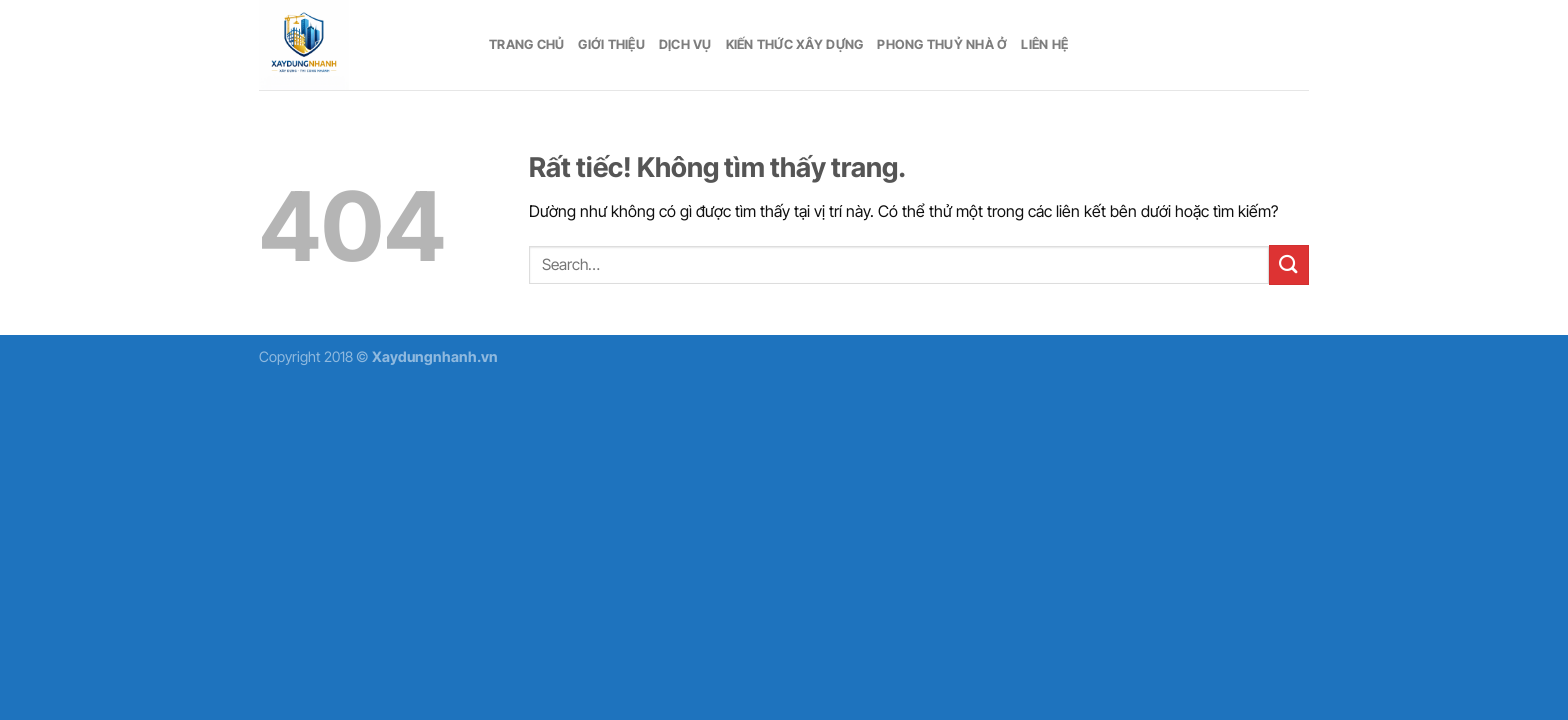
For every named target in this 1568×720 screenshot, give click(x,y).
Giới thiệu (611, 44)
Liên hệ (1044, 44)
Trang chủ (526, 44)
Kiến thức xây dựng (795, 44)
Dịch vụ (685, 44)
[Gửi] (1289, 264)
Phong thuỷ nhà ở (942, 44)
